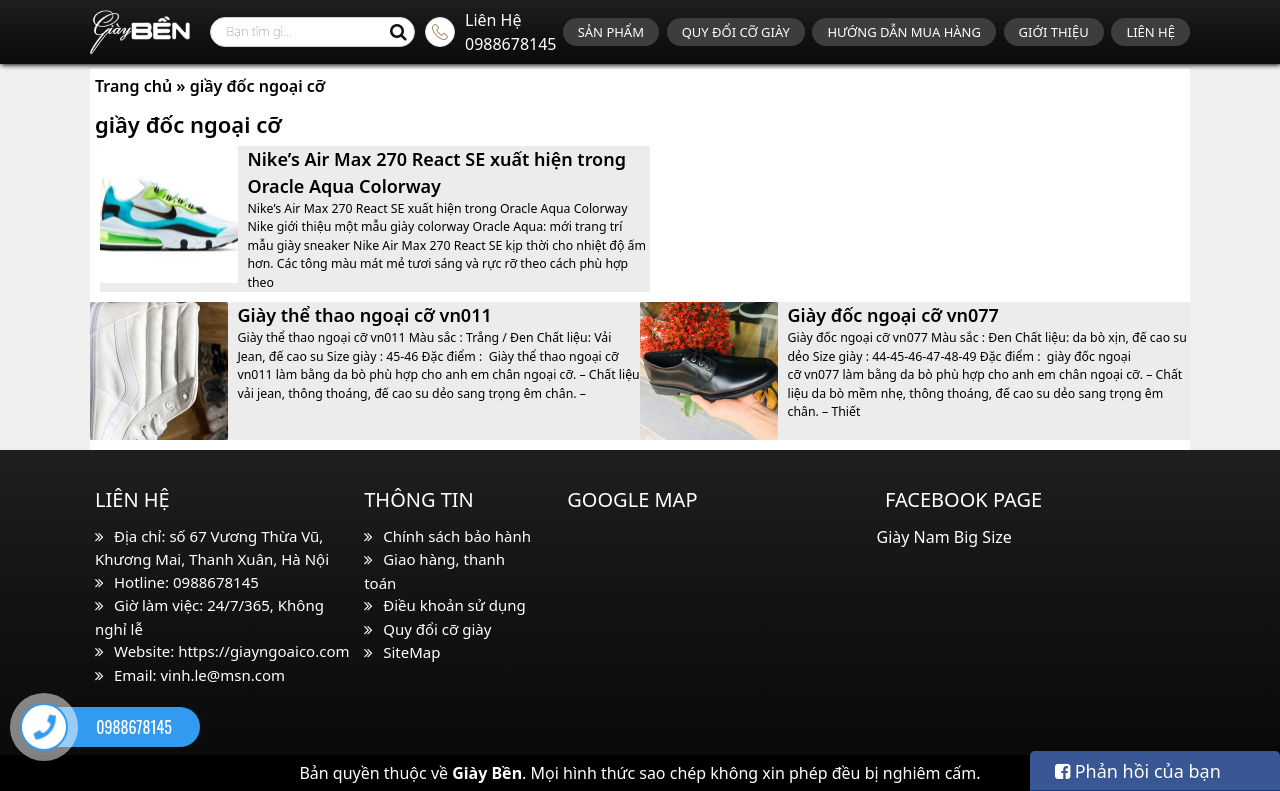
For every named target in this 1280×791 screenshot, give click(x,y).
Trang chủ (133, 86)
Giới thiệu (1054, 32)
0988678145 (511, 44)
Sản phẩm (611, 32)
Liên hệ (1150, 32)
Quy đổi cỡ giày (736, 32)
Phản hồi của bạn (1138, 771)
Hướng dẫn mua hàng (904, 32)
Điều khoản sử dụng (454, 605)
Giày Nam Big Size (944, 537)
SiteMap (411, 652)
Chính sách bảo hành (457, 536)
